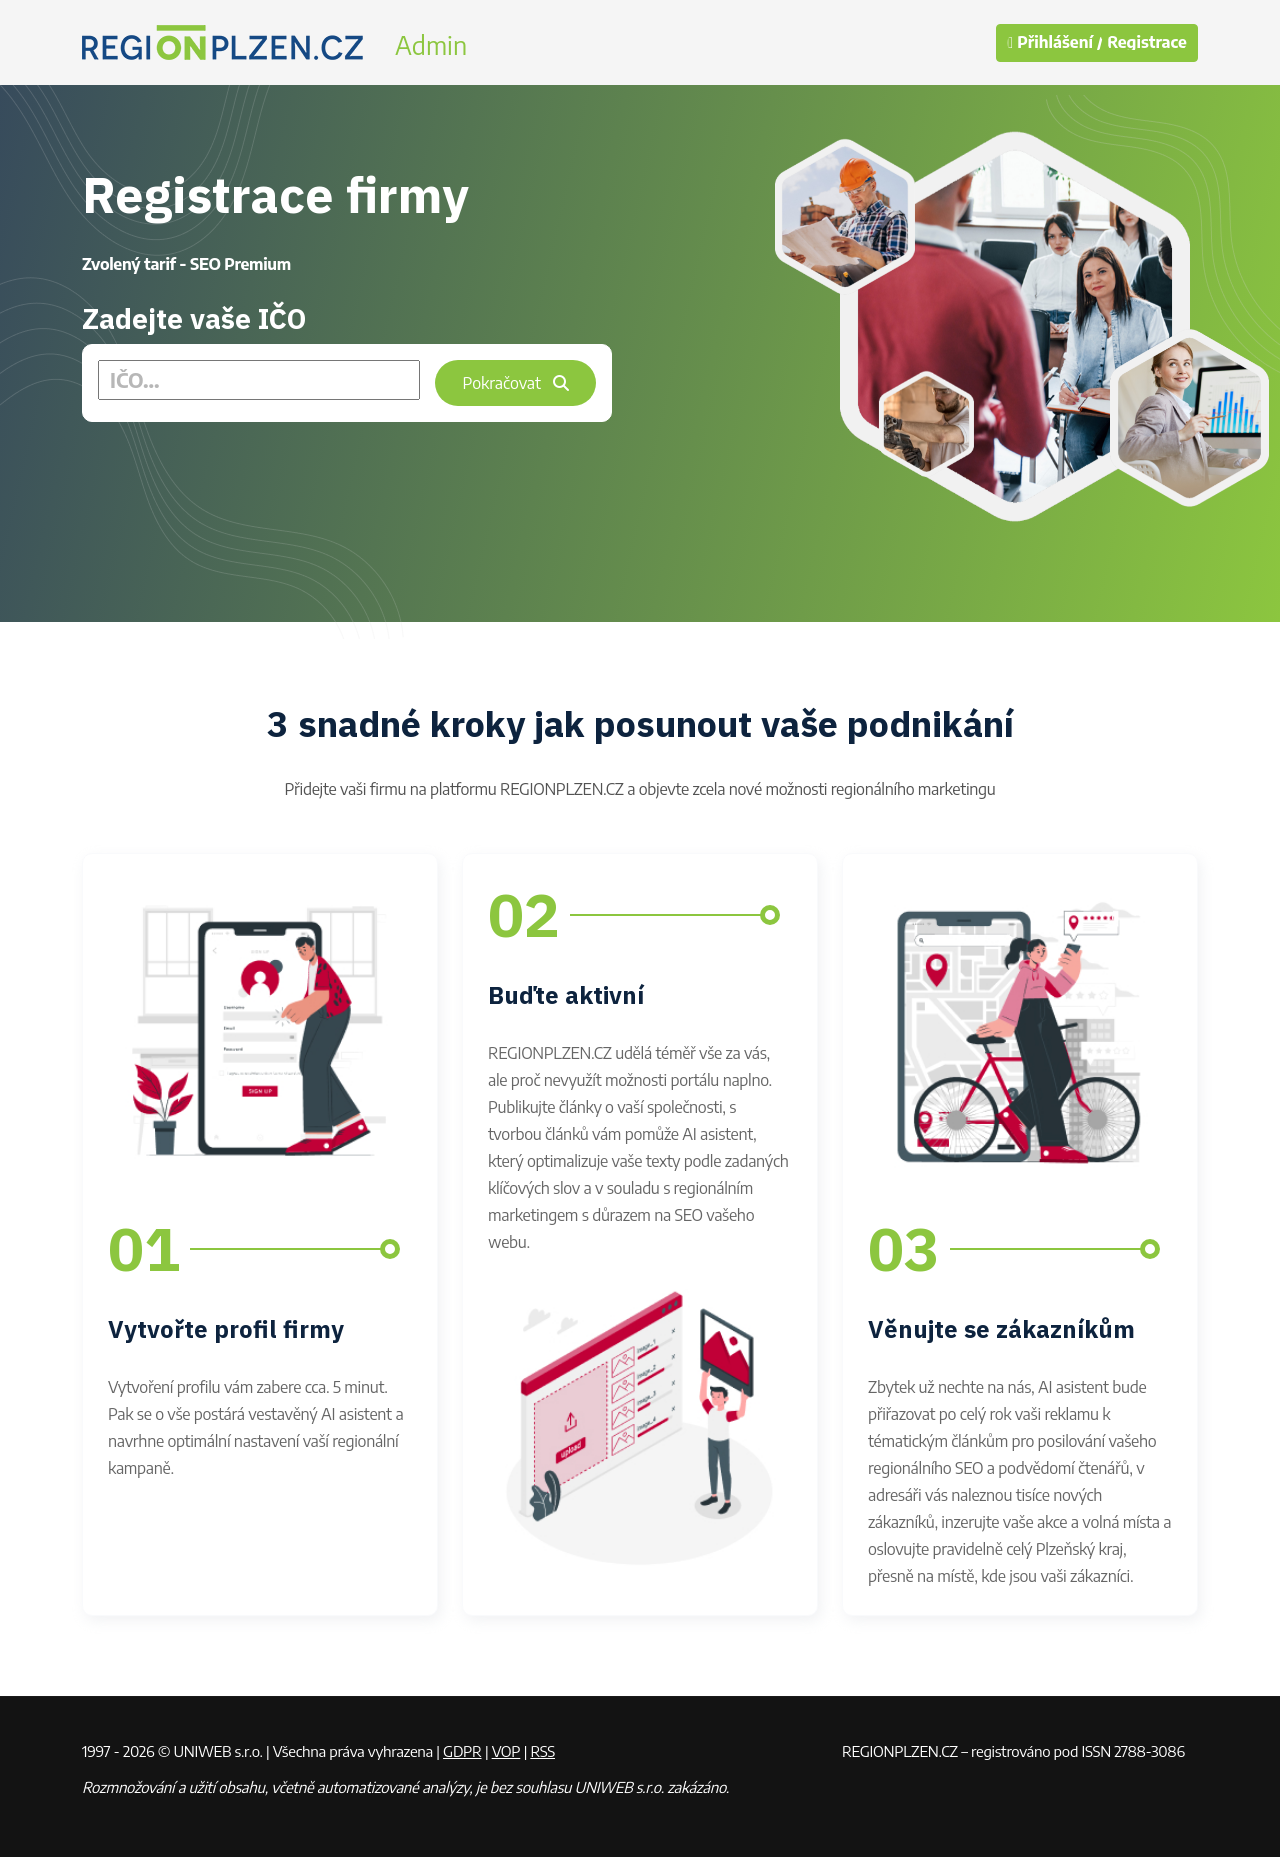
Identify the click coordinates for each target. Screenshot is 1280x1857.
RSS (542, 1751)
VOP (506, 1751)
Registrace (1147, 42)
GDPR (462, 1751)
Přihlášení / (1055, 43)
